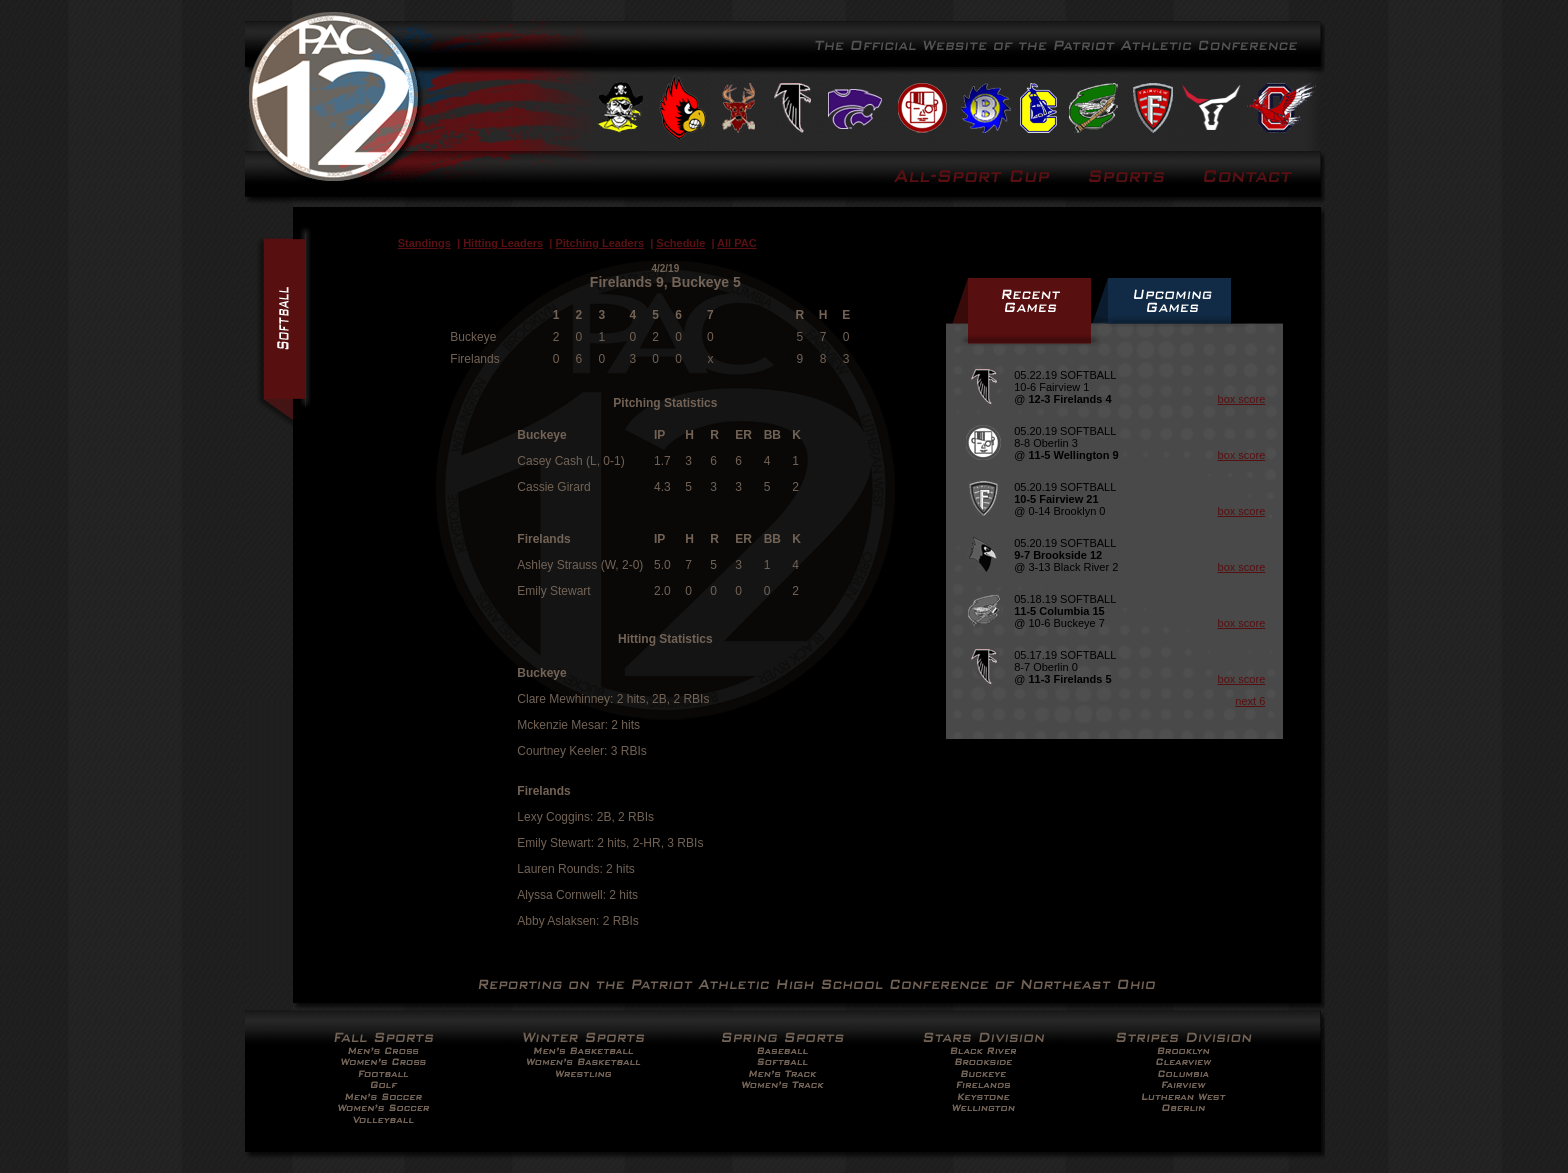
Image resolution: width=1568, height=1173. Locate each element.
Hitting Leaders (503, 243)
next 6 (1250, 701)
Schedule (680, 243)
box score (1242, 399)
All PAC (737, 243)
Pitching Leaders (599, 243)
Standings (424, 243)
